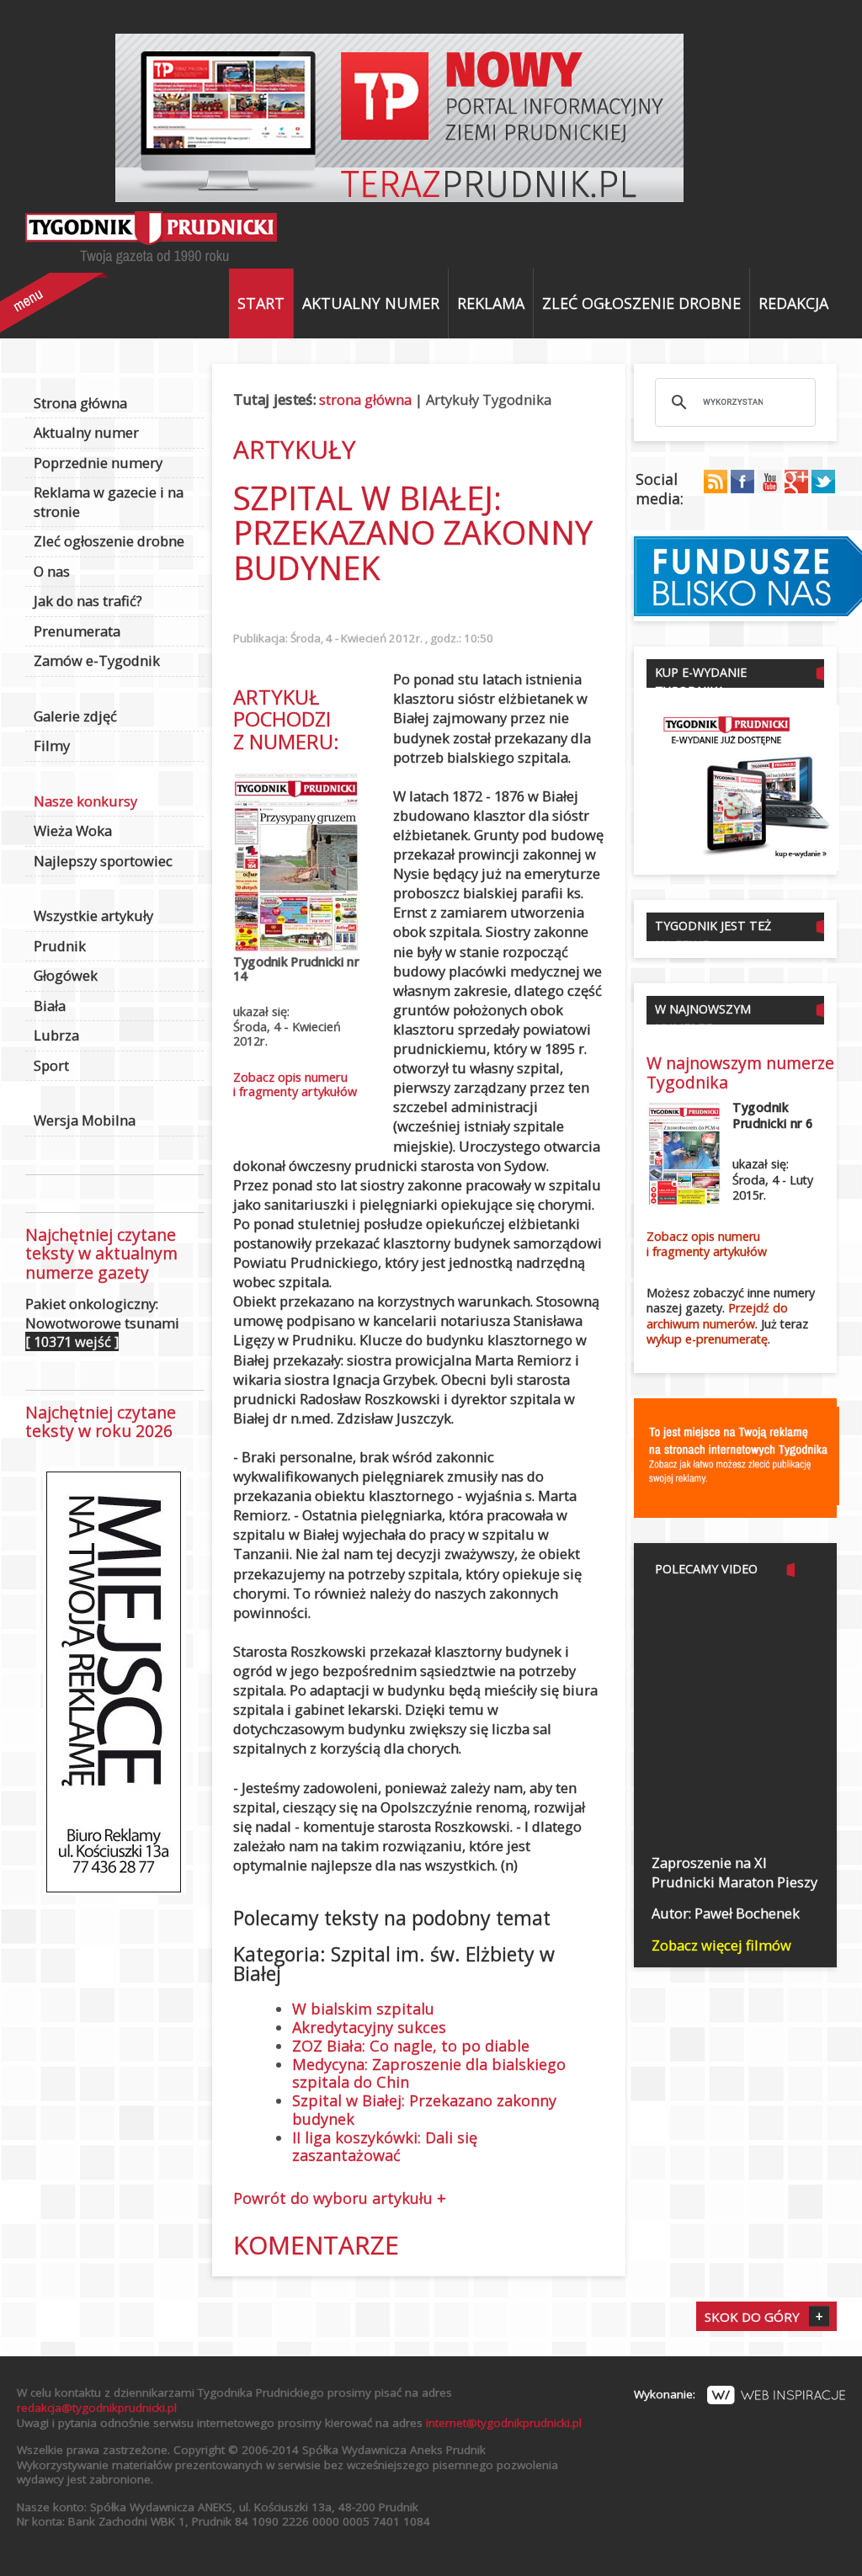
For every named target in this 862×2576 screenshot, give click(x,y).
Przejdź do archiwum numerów (717, 1316)
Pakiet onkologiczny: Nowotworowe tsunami (102, 1322)
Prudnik (60, 945)
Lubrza (56, 1035)
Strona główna (80, 402)
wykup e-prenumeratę (707, 1339)
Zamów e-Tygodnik (97, 660)
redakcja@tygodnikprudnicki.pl (97, 2407)
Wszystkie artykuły (93, 915)
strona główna (365, 399)
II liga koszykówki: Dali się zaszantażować (384, 2146)
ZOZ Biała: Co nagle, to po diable (410, 2046)
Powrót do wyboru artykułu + (339, 2198)
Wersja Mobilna (85, 1120)
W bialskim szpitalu (363, 2009)
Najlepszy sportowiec (103, 860)
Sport (51, 1065)
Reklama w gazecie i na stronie (109, 501)
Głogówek (66, 975)
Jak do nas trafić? (88, 600)
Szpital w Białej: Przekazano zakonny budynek (424, 2109)
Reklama (490, 303)
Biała (50, 1005)
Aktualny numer (370, 303)
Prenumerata (77, 631)
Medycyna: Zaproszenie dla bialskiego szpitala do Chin (429, 2073)
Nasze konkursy (85, 801)
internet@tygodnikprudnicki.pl (504, 2422)
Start (261, 303)
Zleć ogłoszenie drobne (641, 303)
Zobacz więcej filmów (721, 1945)
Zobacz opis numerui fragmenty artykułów (295, 1083)
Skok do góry (752, 2316)
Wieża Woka (73, 830)
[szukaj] (733, 402)
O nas (52, 571)
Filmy (52, 745)
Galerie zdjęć (75, 716)
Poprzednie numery (98, 462)
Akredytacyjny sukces (369, 2027)
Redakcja (793, 303)
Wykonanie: (739, 2394)
